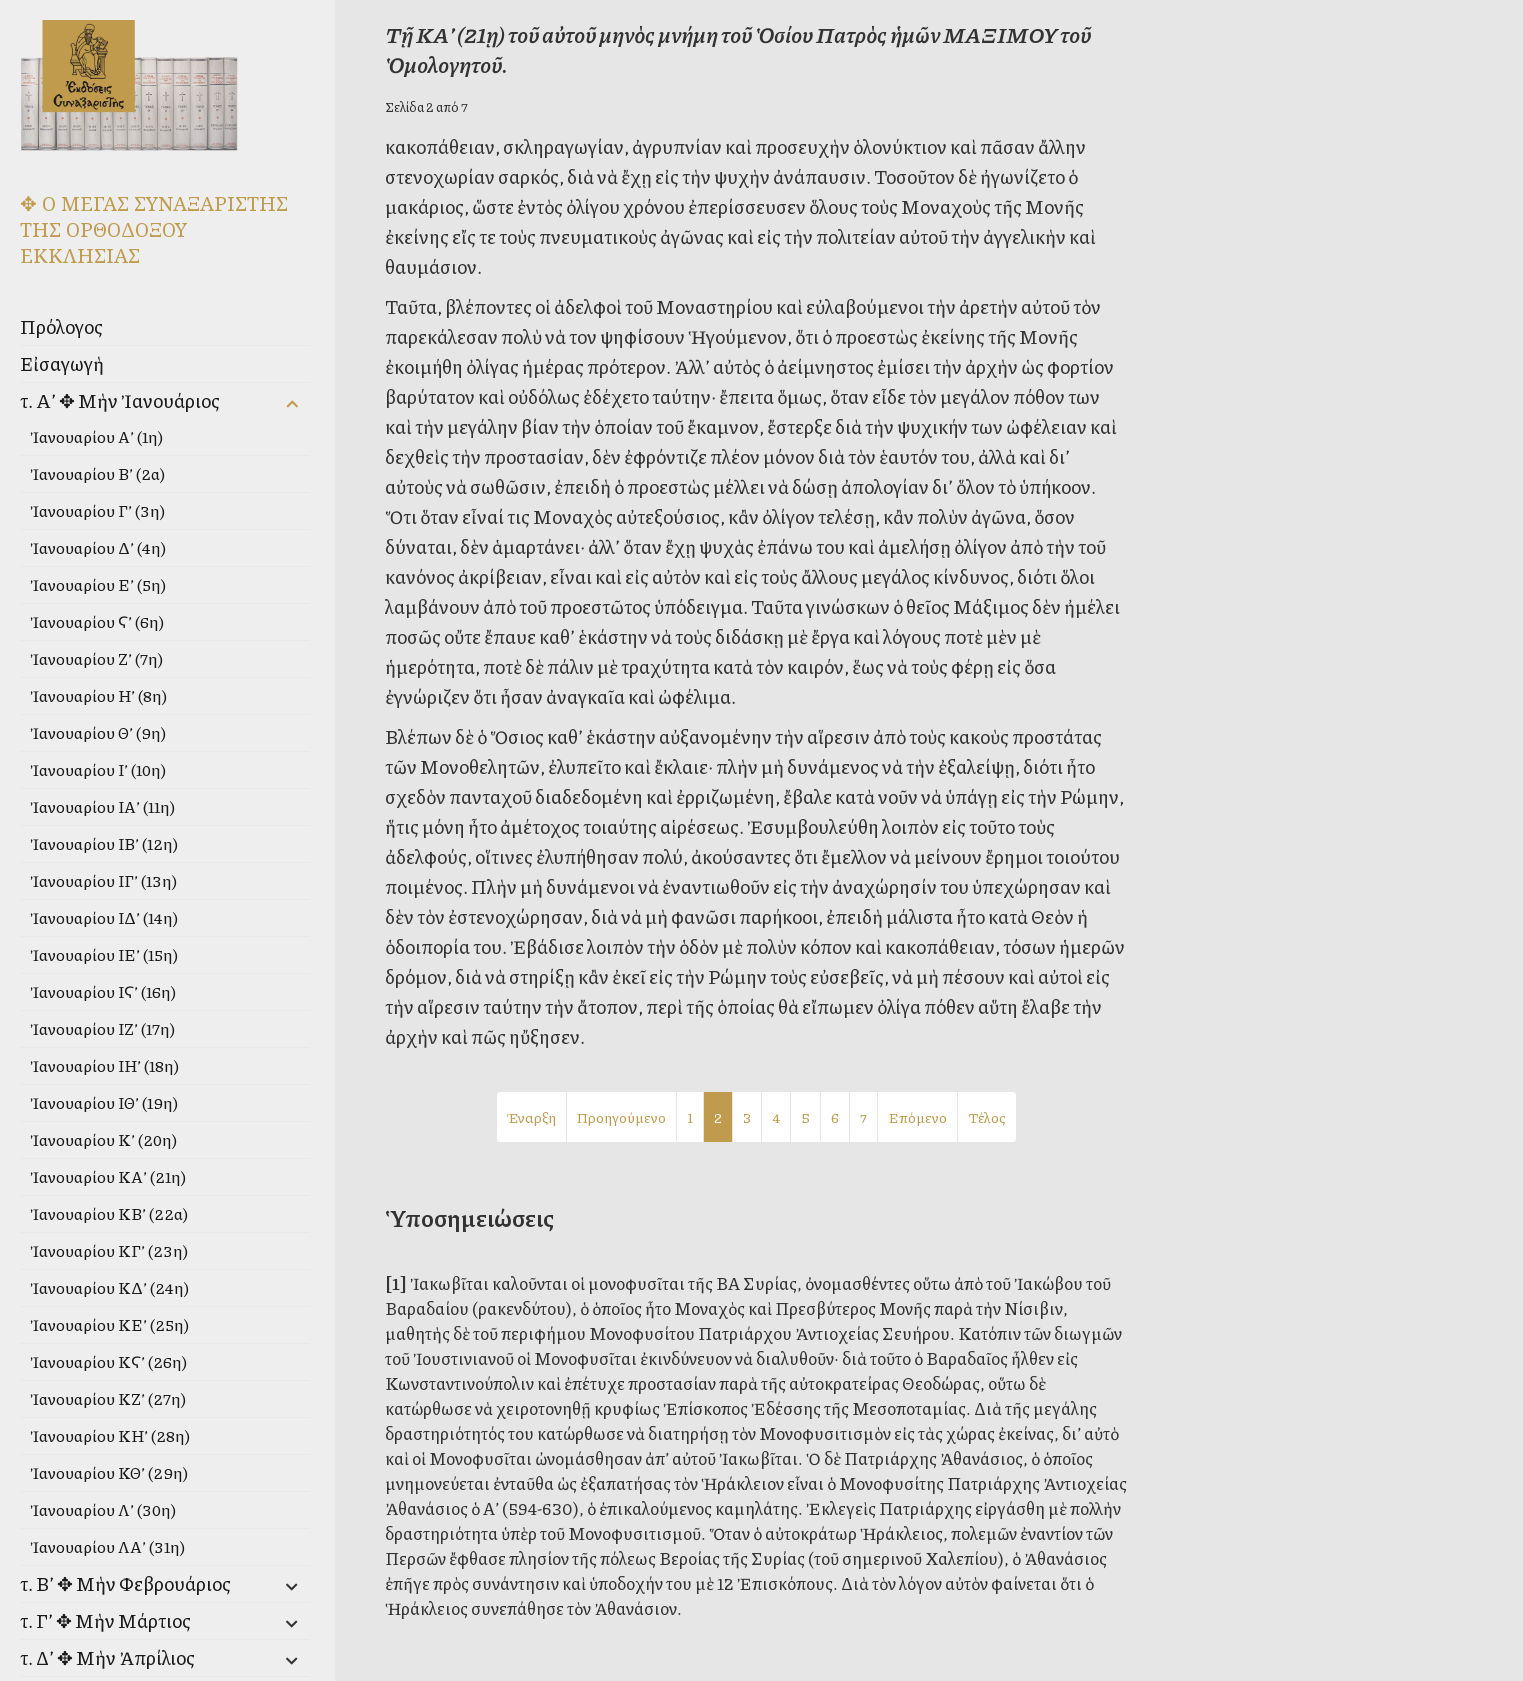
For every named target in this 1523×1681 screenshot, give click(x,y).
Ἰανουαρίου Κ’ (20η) (103, 1139)
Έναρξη (531, 1117)
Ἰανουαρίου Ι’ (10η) (98, 769)
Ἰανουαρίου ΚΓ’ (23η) (109, 1250)
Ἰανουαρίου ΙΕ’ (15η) (104, 954)
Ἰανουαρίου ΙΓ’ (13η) (103, 880)
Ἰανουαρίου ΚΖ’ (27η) (108, 1398)
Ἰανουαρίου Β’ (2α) (97, 473)
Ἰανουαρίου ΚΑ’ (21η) (108, 1176)
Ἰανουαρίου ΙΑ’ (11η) (102, 806)
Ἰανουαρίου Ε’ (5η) (98, 584)
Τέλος (987, 1117)
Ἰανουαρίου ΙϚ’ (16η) (103, 991)
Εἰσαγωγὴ (62, 363)
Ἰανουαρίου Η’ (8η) (98, 695)
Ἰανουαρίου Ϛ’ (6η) (97, 621)
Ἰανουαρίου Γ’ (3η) (97, 510)
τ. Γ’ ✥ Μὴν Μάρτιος (105, 1620)
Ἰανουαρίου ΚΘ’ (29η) (109, 1472)
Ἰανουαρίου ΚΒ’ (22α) (109, 1213)
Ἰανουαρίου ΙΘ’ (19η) (104, 1102)
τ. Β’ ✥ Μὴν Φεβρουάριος (125, 1583)
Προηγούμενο (621, 1117)
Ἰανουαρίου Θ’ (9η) (98, 732)
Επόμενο (917, 1117)
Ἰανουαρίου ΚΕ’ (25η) (109, 1324)
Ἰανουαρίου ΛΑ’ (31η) (107, 1546)
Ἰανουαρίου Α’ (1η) (96, 436)
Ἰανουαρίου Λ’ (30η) (103, 1509)
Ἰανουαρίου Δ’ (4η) (98, 547)
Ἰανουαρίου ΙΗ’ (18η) (104, 1065)
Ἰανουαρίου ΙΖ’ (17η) (102, 1028)
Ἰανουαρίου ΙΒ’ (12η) (104, 843)
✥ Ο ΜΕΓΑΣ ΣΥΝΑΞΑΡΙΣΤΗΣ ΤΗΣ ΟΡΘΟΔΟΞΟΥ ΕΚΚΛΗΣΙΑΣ (154, 229)
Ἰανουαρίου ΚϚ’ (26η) (108, 1361)
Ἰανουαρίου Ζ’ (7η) (96, 658)
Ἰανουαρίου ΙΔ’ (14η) (104, 917)
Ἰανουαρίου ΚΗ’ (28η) (110, 1435)
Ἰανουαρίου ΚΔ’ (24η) (109, 1287)
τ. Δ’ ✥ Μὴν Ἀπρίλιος (107, 1657)
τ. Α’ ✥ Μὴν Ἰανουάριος (120, 400)
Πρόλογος (61, 326)
